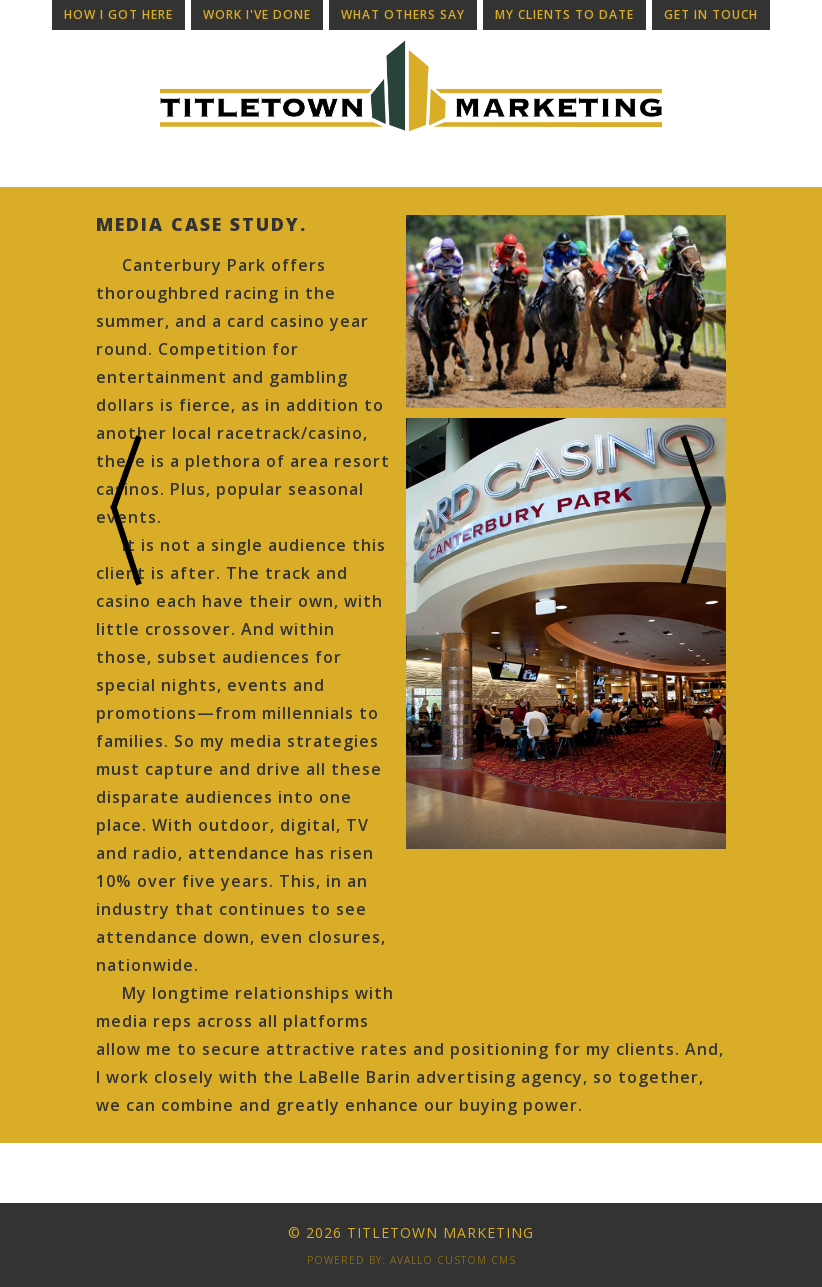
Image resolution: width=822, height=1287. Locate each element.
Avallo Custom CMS (453, 1260)
